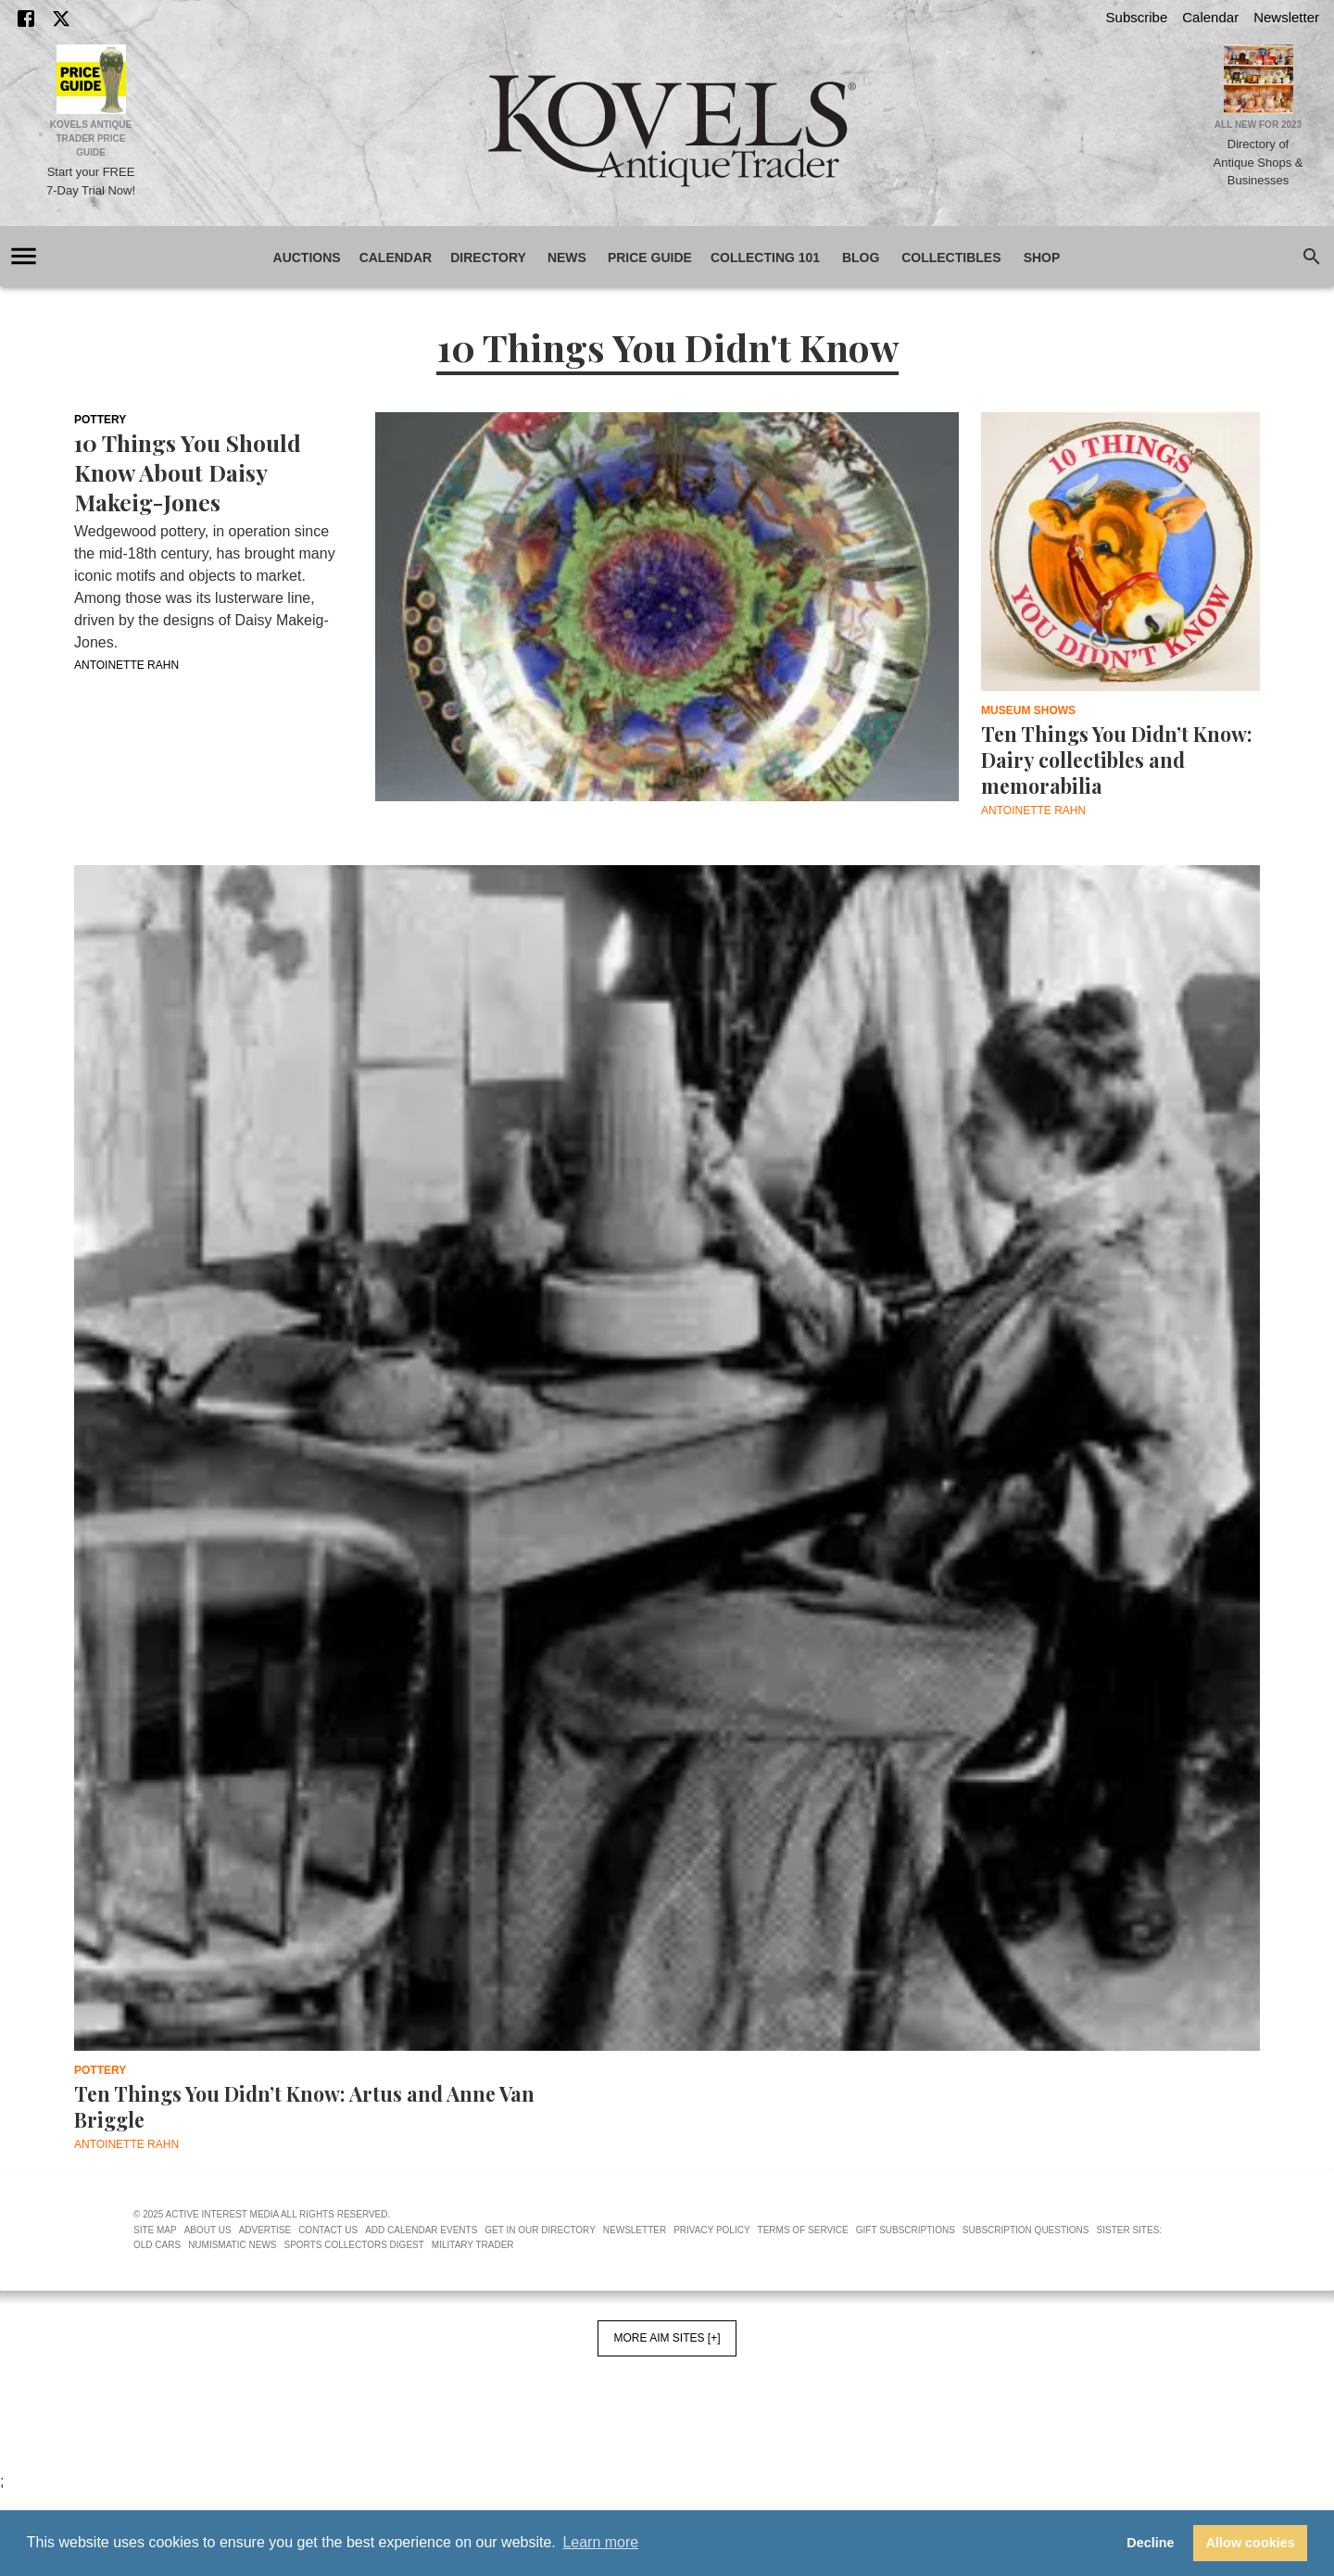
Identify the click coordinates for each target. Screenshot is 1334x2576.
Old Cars (157, 2245)
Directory (488, 258)
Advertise (265, 2230)
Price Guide (649, 258)
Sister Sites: (1130, 2230)
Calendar (1210, 17)
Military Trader (473, 2245)
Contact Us (328, 2230)
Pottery (100, 419)
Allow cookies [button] (1250, 2542)
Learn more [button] (600, 2542)
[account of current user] (23, 256)
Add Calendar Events (421, 2230)
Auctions (307, 258)
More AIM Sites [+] (666, 2337)
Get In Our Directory (540, 2230)
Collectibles (951, 258)
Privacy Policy (711, 2230)
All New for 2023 (1258, 124)
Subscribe (1137, 17)
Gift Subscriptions (905, 2230)
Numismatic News (232, 2245)
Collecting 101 (765, 258)
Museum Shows (1028, 710)
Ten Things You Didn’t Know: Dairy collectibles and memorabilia (1116, 759)
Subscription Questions (1026, 2230)
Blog (860, 258)
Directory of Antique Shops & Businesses (1258, 162)
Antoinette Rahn (126, 665)
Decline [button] (1150, 2542)
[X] (61, 18)
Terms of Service (803, 2230)
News (567, 258)
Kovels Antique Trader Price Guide (91, 138)
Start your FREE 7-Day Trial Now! (90, 181)
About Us (208, 2230)
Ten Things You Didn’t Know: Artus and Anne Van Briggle (304, 2106)
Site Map (155, 2230)
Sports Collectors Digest (354, 2245)
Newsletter (1286, 17)
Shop (1042, 258)
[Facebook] (26, 18)
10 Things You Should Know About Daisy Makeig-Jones (187, 472)
